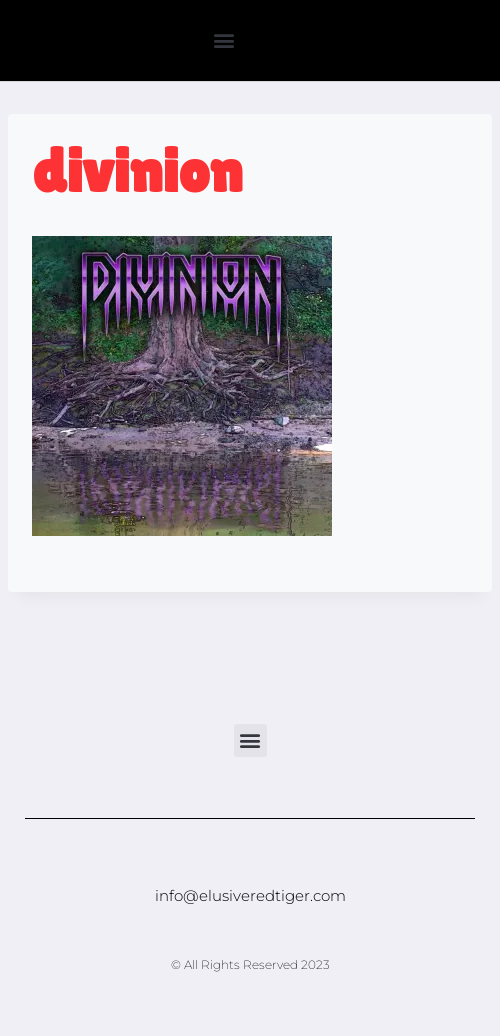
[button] (223, 40)
